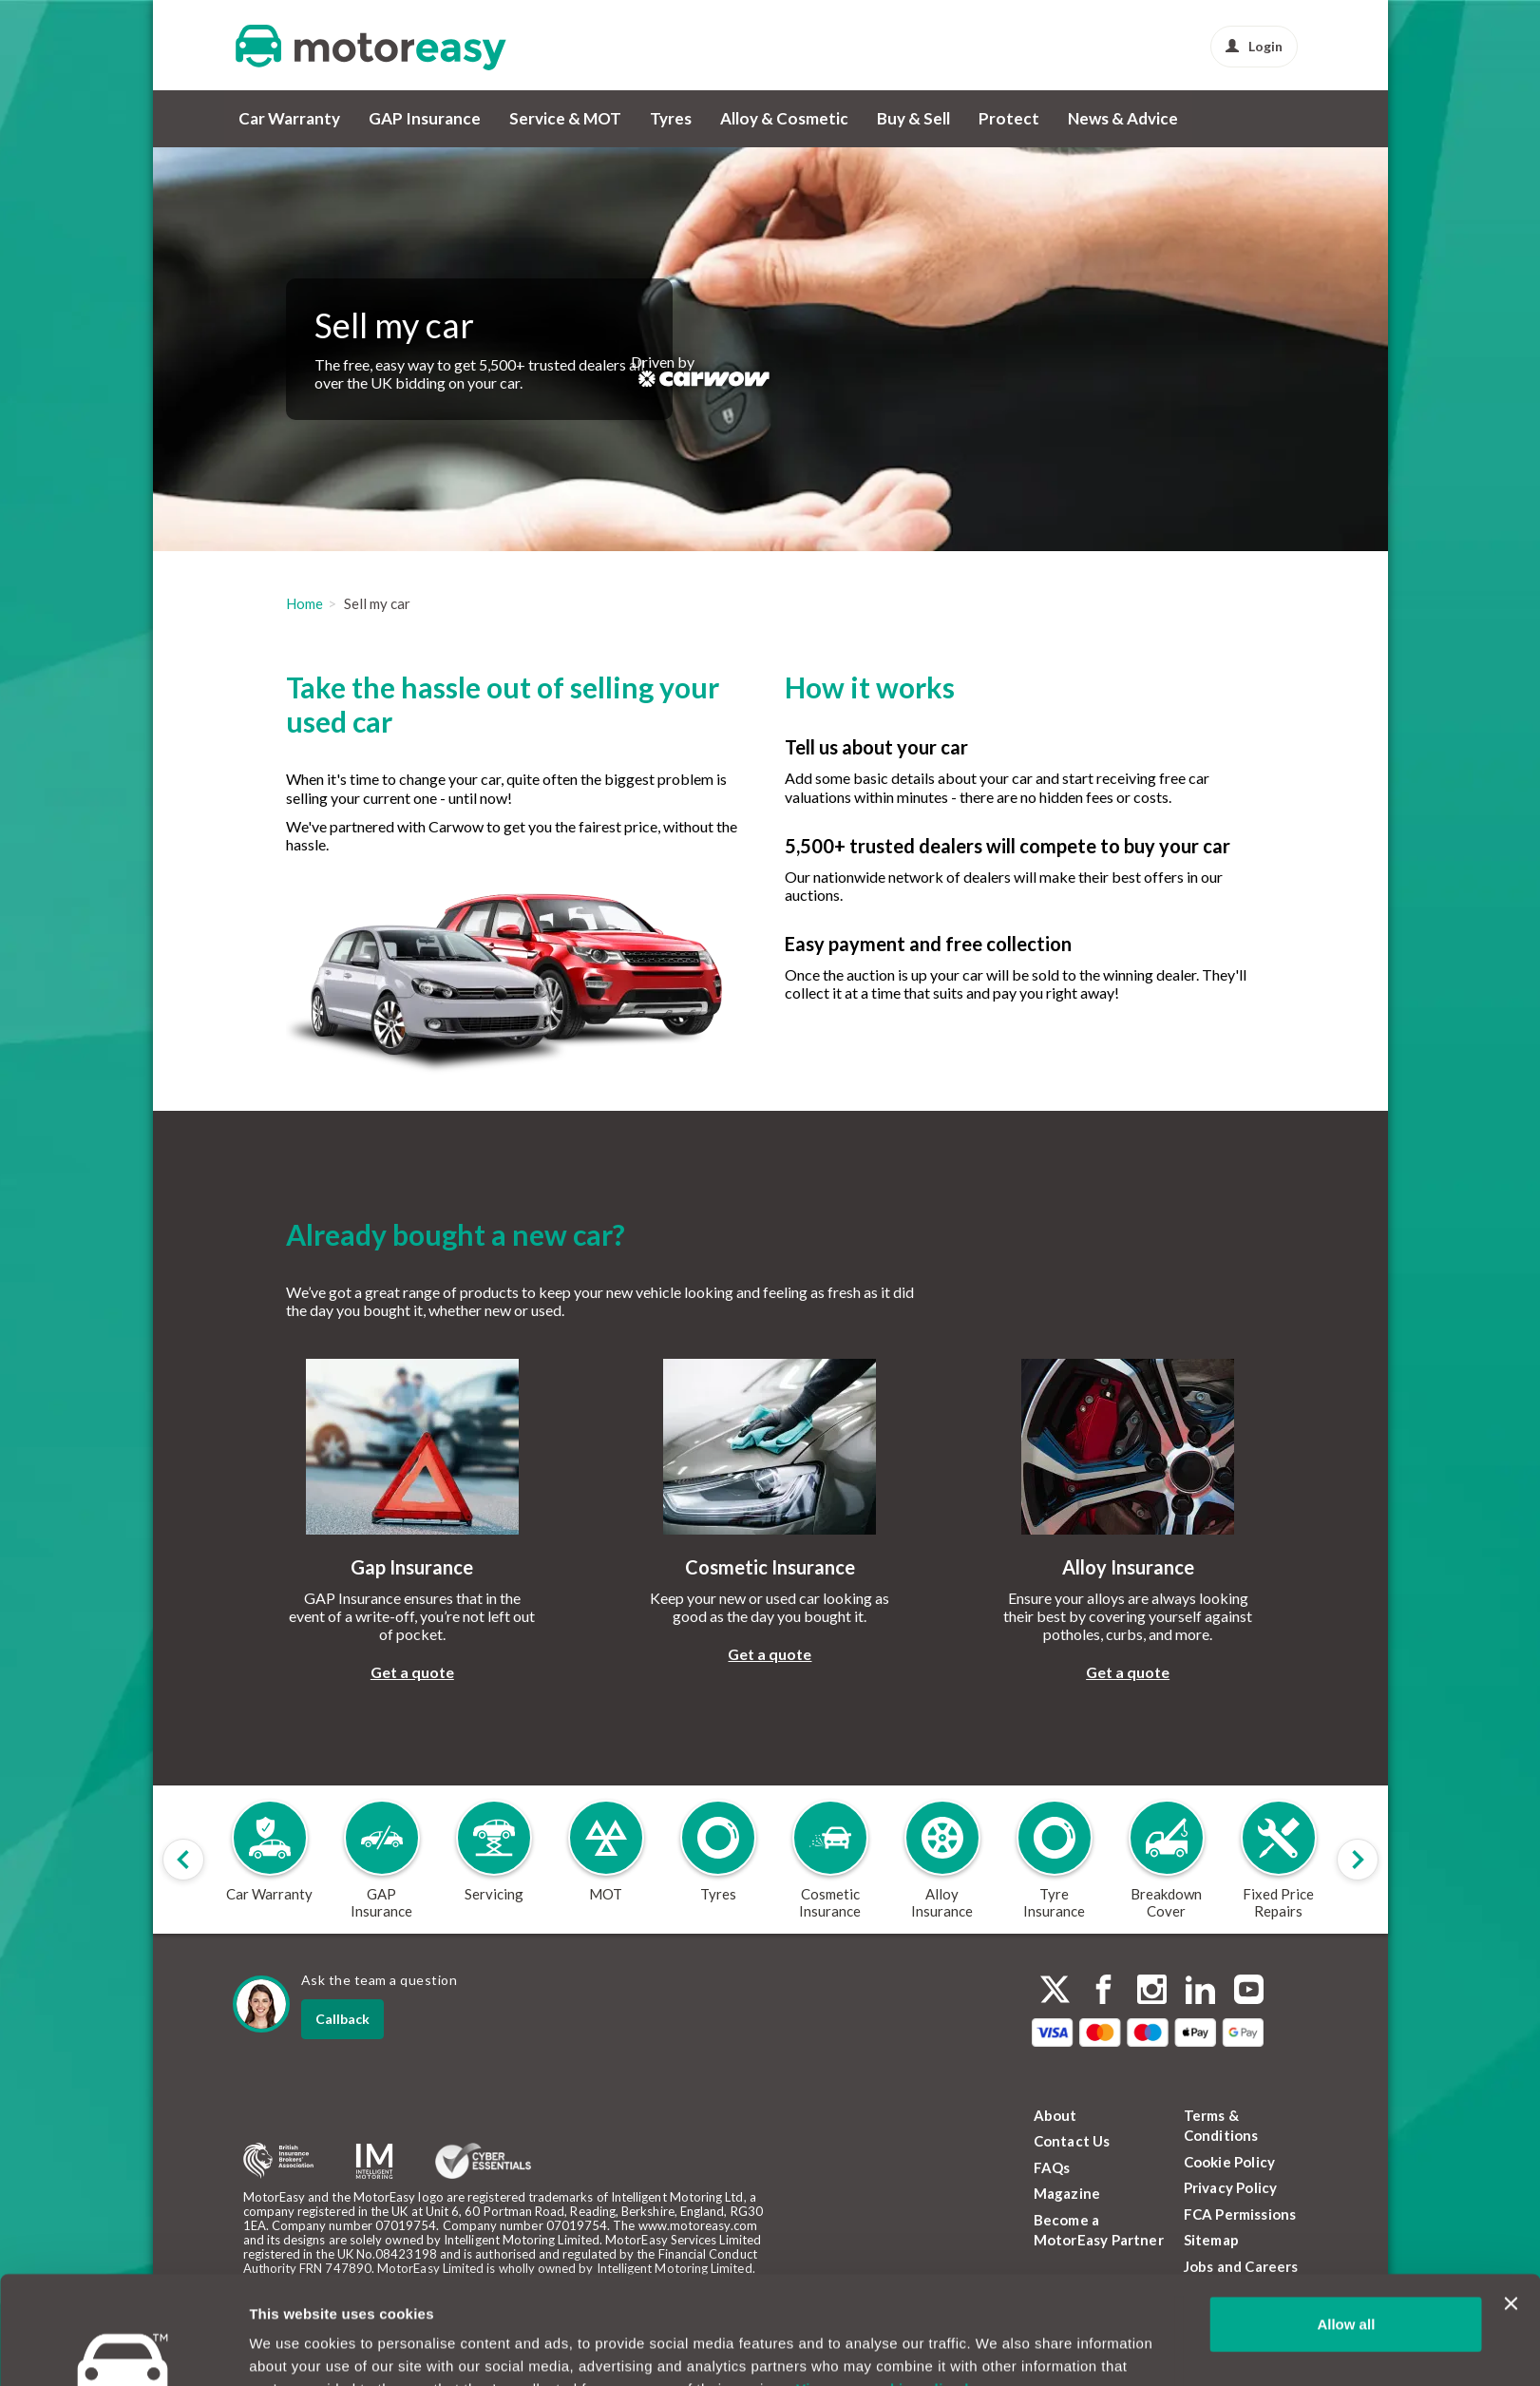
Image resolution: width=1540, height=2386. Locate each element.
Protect (1009, 118)
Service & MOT (565, 118)
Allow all (1346, 2232)
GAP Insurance (425, 118)
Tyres (671, 118)
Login (1254, 46)
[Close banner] (1510, 2211)
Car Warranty (289, 118)
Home (304, 603)
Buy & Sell (913, 118)
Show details (293, 2348)
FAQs (1052, 2167)
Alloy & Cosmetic (784, 118)
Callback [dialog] (342, 2019)
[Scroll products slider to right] (1357, 1859)
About (1055, 2115)
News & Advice (1123, 118)
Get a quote (412, 1672)
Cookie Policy (1230, 2161)
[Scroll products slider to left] (183, 1859)
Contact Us (1072, 2140)
